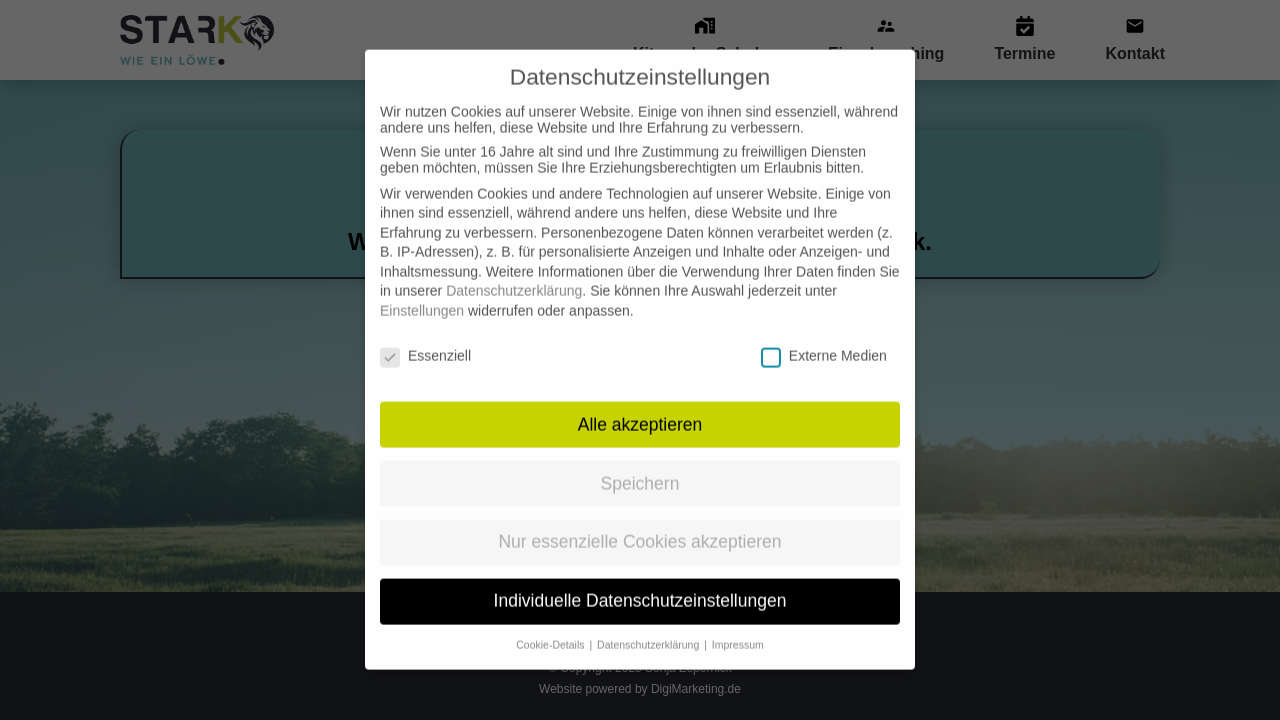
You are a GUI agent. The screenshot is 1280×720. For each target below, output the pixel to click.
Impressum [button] (738, 627)
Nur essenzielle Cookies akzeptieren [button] (639, 525)
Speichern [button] (640, 466)
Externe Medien (824, 338)
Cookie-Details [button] (551, 627)
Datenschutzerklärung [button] (649, 627)
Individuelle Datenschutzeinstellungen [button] (640, 583)
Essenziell (425, 338)
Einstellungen (422, 293)
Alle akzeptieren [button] (640, 407)
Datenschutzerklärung (514, 274)
